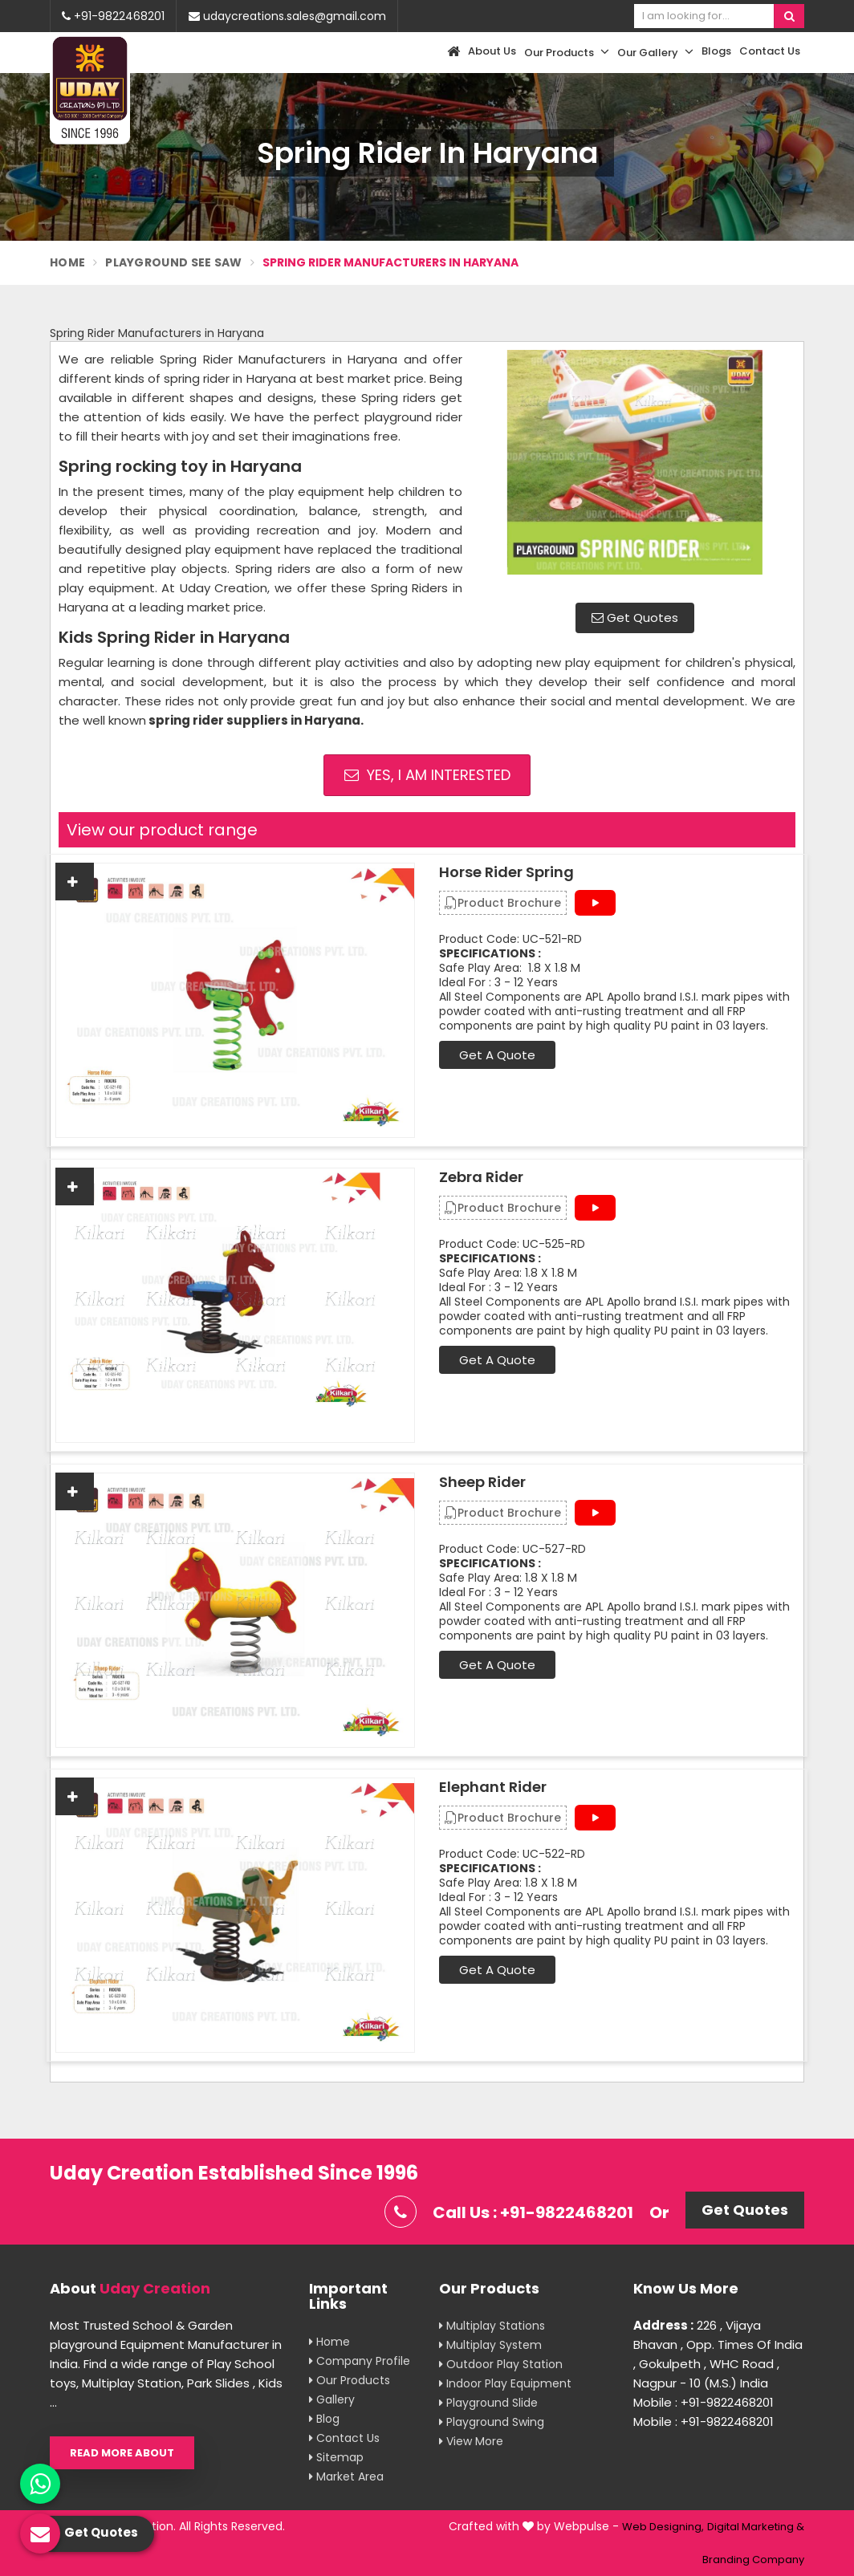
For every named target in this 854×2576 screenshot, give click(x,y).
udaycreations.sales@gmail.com (287, 16)
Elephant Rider (493, 1787)
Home (67, 262)
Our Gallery (655, 52)
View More (471, 2441)
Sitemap (336, 2457)
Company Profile (359, 2361)
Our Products (566, 52)
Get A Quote (497, 1054)
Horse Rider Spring (506, 872)
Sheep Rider (482, 1482)
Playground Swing (491, 2422)
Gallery (332, 2399)
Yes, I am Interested (427, 775)
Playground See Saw (173, 262)
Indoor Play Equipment (505, 2383)
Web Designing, (663, 2526)
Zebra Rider (481, 1177)
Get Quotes (635, 617)
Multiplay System (490, 2345)
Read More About (122, 2452)
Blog (324, 2419)
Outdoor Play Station (501, 2364)
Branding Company (753, 2559)
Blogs (716, 51)
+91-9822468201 (113, 16)
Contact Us (769, 51)
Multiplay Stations (492, 2326)
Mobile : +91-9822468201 (703, 2402)
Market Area (346, 2476)
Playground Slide (488, 2403)
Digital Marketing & (755, 2526)
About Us (492, 51)
